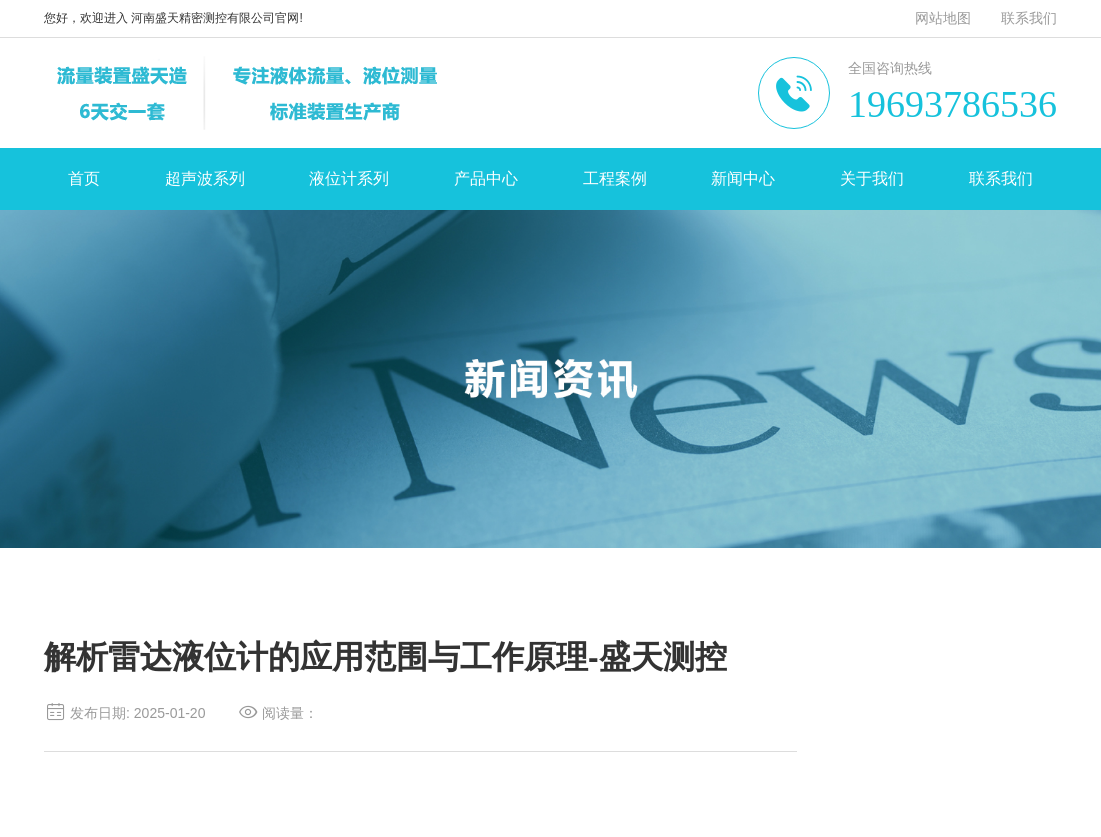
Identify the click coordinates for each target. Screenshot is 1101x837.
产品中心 (486, 178)
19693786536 (952, 104)
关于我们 (872, 178)
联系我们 (1029, 18)
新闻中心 (743, 178)
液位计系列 (349, 178)
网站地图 (943, 18)
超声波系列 (205, 178)
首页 (84, 178)
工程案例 (615, 178)
